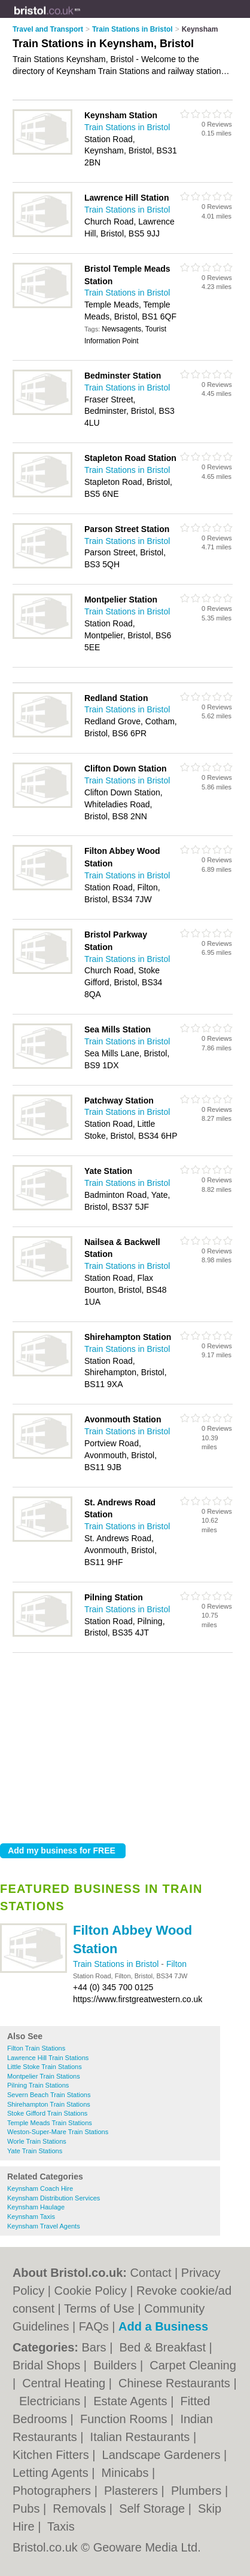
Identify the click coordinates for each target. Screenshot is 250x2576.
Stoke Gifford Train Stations (47, 2113)
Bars (95, 2347)
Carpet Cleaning (193, 2365)
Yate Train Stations (34, 2150)
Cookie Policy (90, 2290)
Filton (176, 1964)
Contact (151, 2272)
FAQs (94, 2326)
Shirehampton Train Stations (48, 2104)
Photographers (53, 2490)
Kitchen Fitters (52, 2454)
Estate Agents (131, 2401)
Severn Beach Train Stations (48, 2094)
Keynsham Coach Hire (40, 2188)
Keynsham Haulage (36, 2207)
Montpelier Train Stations (43, 2076)
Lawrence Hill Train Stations (48, 2057)
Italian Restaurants (141, 2436)
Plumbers (198, 2490)
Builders (116, 2365)
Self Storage (153, 2508)
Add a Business (163, 2326)
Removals (81, 2508)
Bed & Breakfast (164, 2347)
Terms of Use (99, 2308)
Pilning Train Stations (38, 2085)
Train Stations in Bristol (117, 1964)
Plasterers (132, 2490)
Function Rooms (125, 2419)
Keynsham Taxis (31, 2216)
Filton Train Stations (36, 2048)
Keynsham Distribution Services (53, 2198)
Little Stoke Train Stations (44, 2066)
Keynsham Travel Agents (43, 2226)
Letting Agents (52, 2472)
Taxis (61, 2526)
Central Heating (65, 2383)
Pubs (28, 2508)
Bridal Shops (48, 2365)
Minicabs (127, 2472)
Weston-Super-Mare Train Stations (57, 2131)
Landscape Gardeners (163, 2454)
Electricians (51, 2401)
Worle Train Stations (36, 2141)
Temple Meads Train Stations (49, 2122)
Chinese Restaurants (175, 2383)
